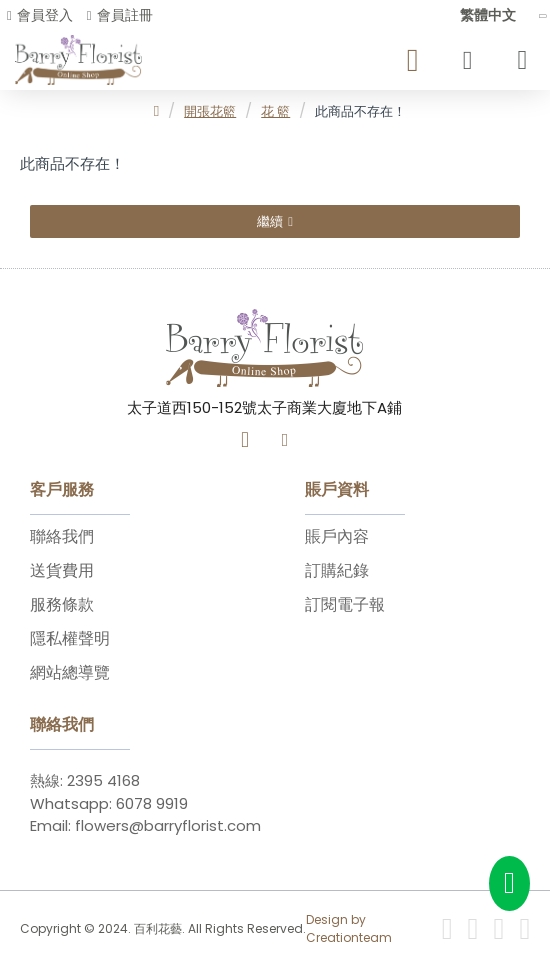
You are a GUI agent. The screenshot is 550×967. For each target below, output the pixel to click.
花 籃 (275, 111)
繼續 (270, 221)
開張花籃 (210, 111)
